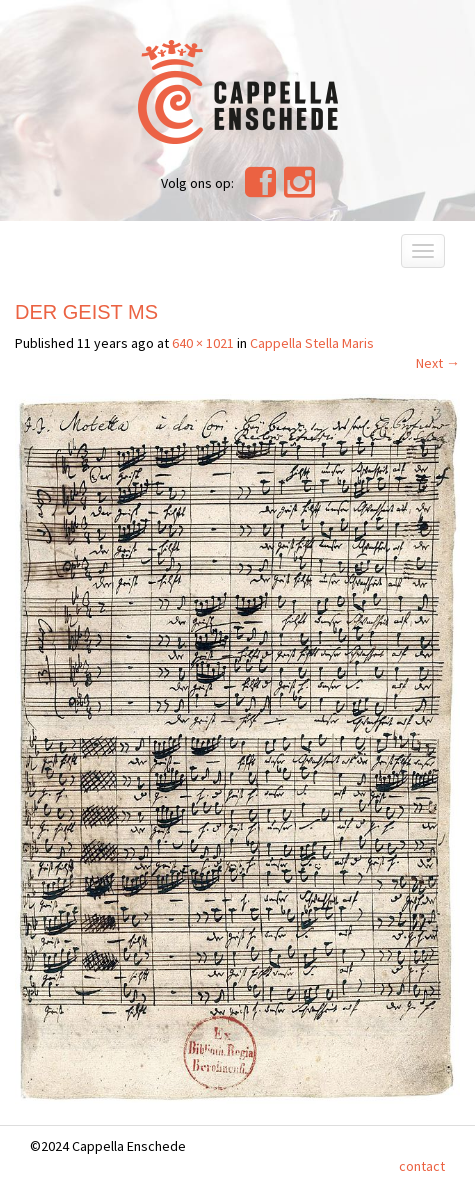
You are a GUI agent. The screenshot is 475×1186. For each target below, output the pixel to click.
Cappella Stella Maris (312, 343)
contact (422, 1166)
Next (438, 363)
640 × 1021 (203, 343)
